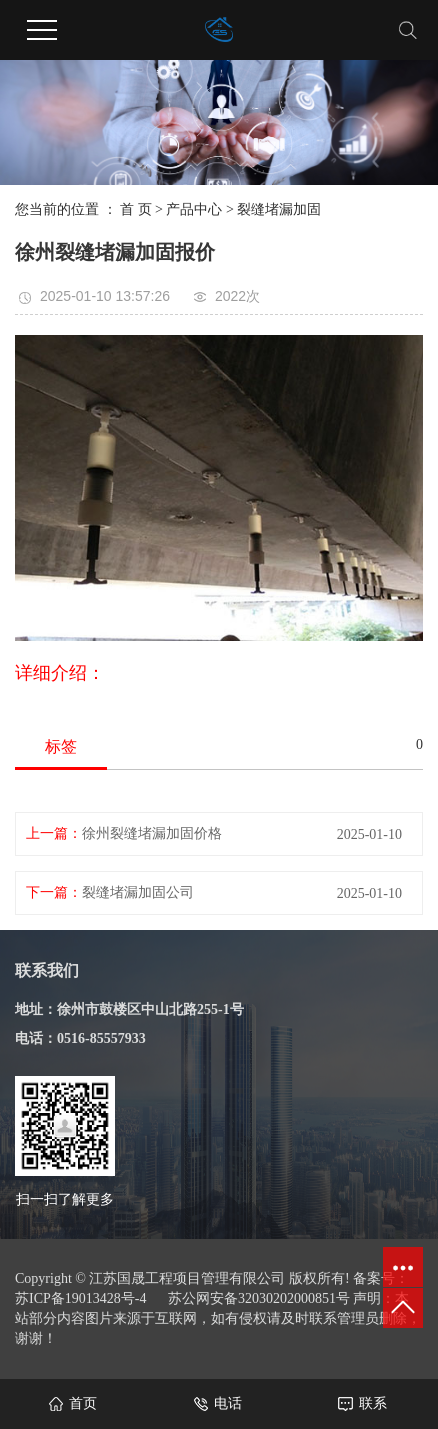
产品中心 (194, 209)
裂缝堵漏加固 (279, 209)
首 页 (136, 209)
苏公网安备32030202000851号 (259, 1298)
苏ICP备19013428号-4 (80, 1298)
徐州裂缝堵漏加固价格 (152, 833)
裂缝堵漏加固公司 (138, 892)
